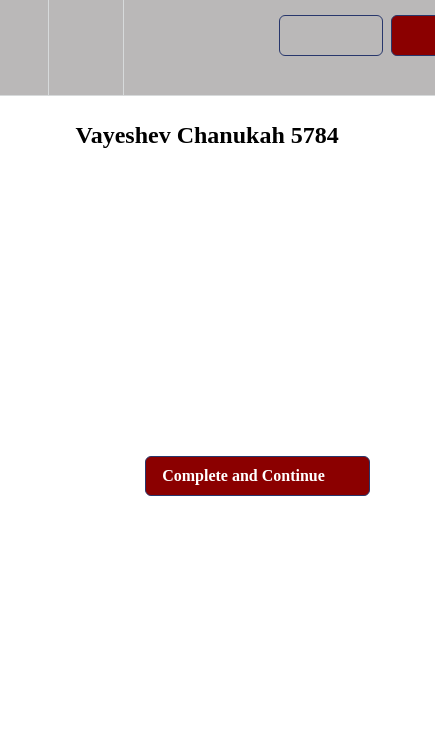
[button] (24, 47)
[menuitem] (85, 47)
